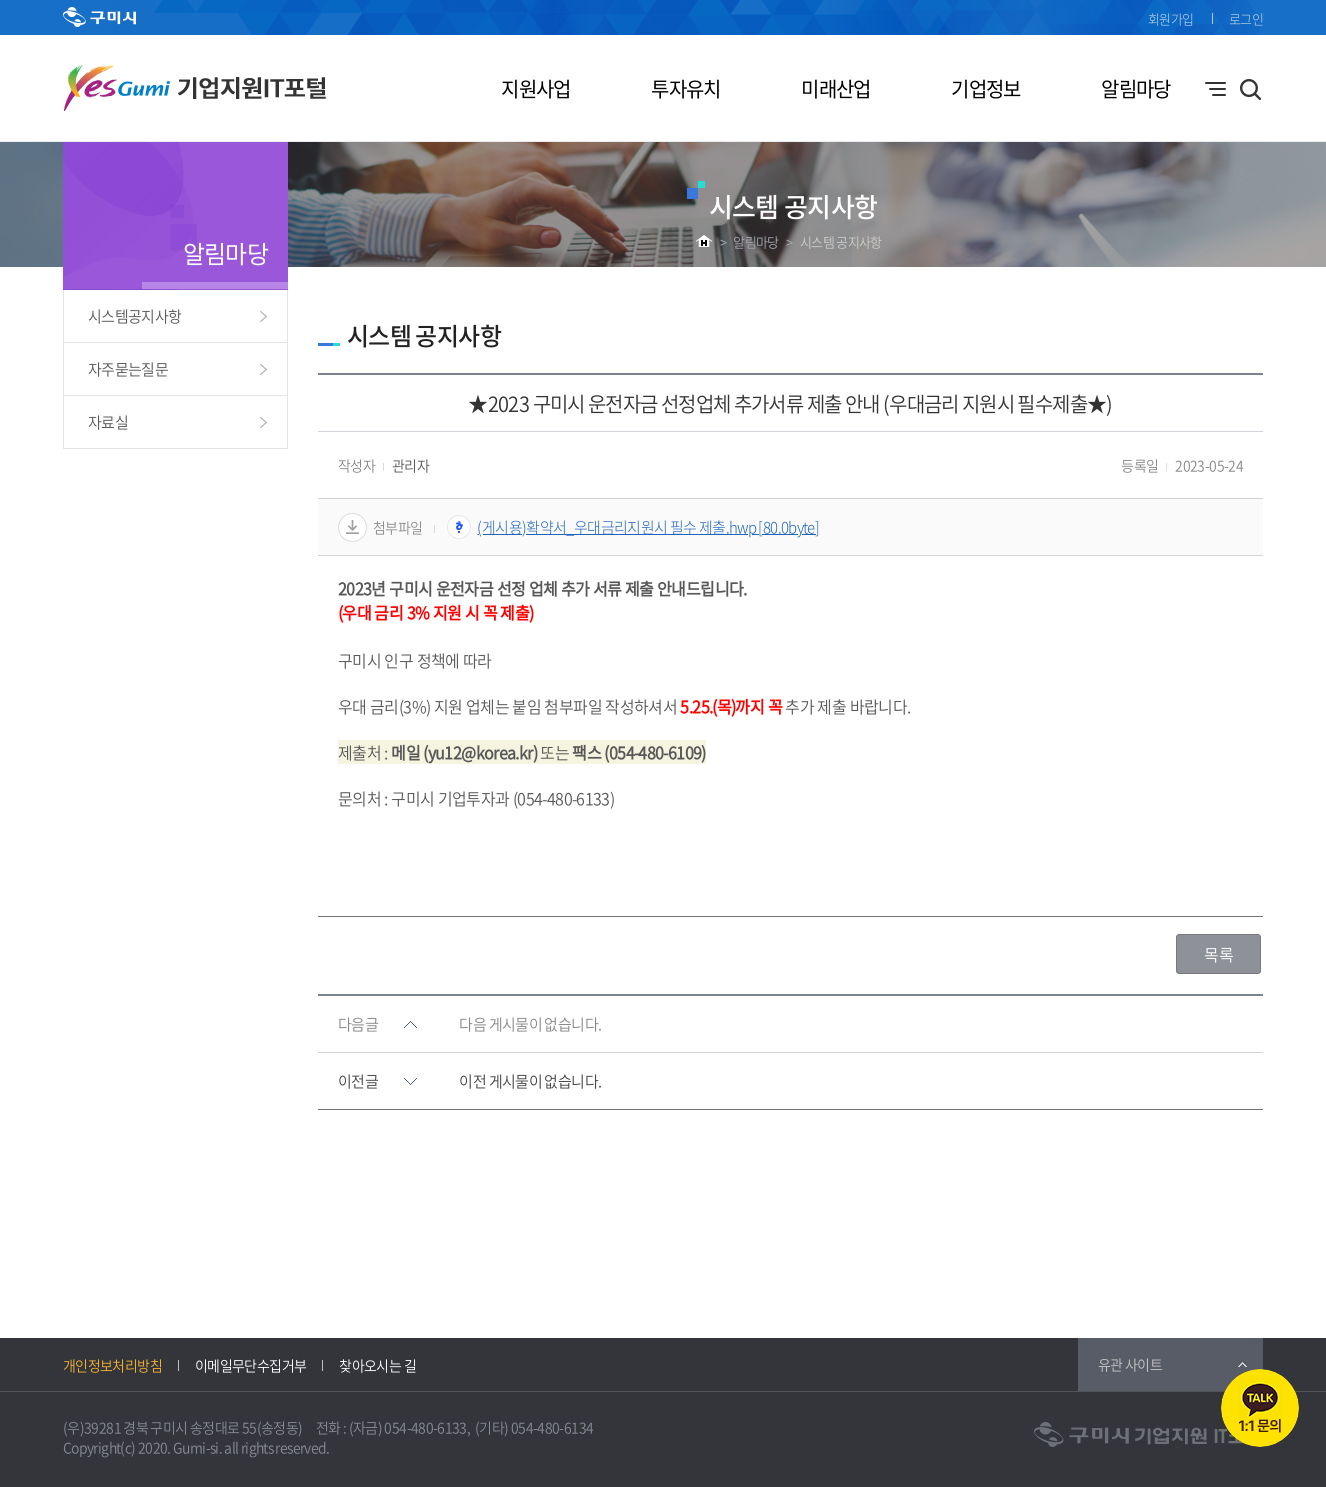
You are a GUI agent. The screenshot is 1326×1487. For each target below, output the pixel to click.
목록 (1218, 954)
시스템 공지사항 (841, 241)
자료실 (108, 422)
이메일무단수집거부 (250, 1365)
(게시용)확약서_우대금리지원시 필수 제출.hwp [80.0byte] (648, 527)
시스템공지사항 (135, 316)
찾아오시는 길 (377, 1365)
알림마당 (1135, 88)
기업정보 (985, 88)
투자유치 (685, 88)
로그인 (1246, 18)
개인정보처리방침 (112, 1365)
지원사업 (535, 88)
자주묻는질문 (128, 369)
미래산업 (835, 88)
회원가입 (1170, 18)
